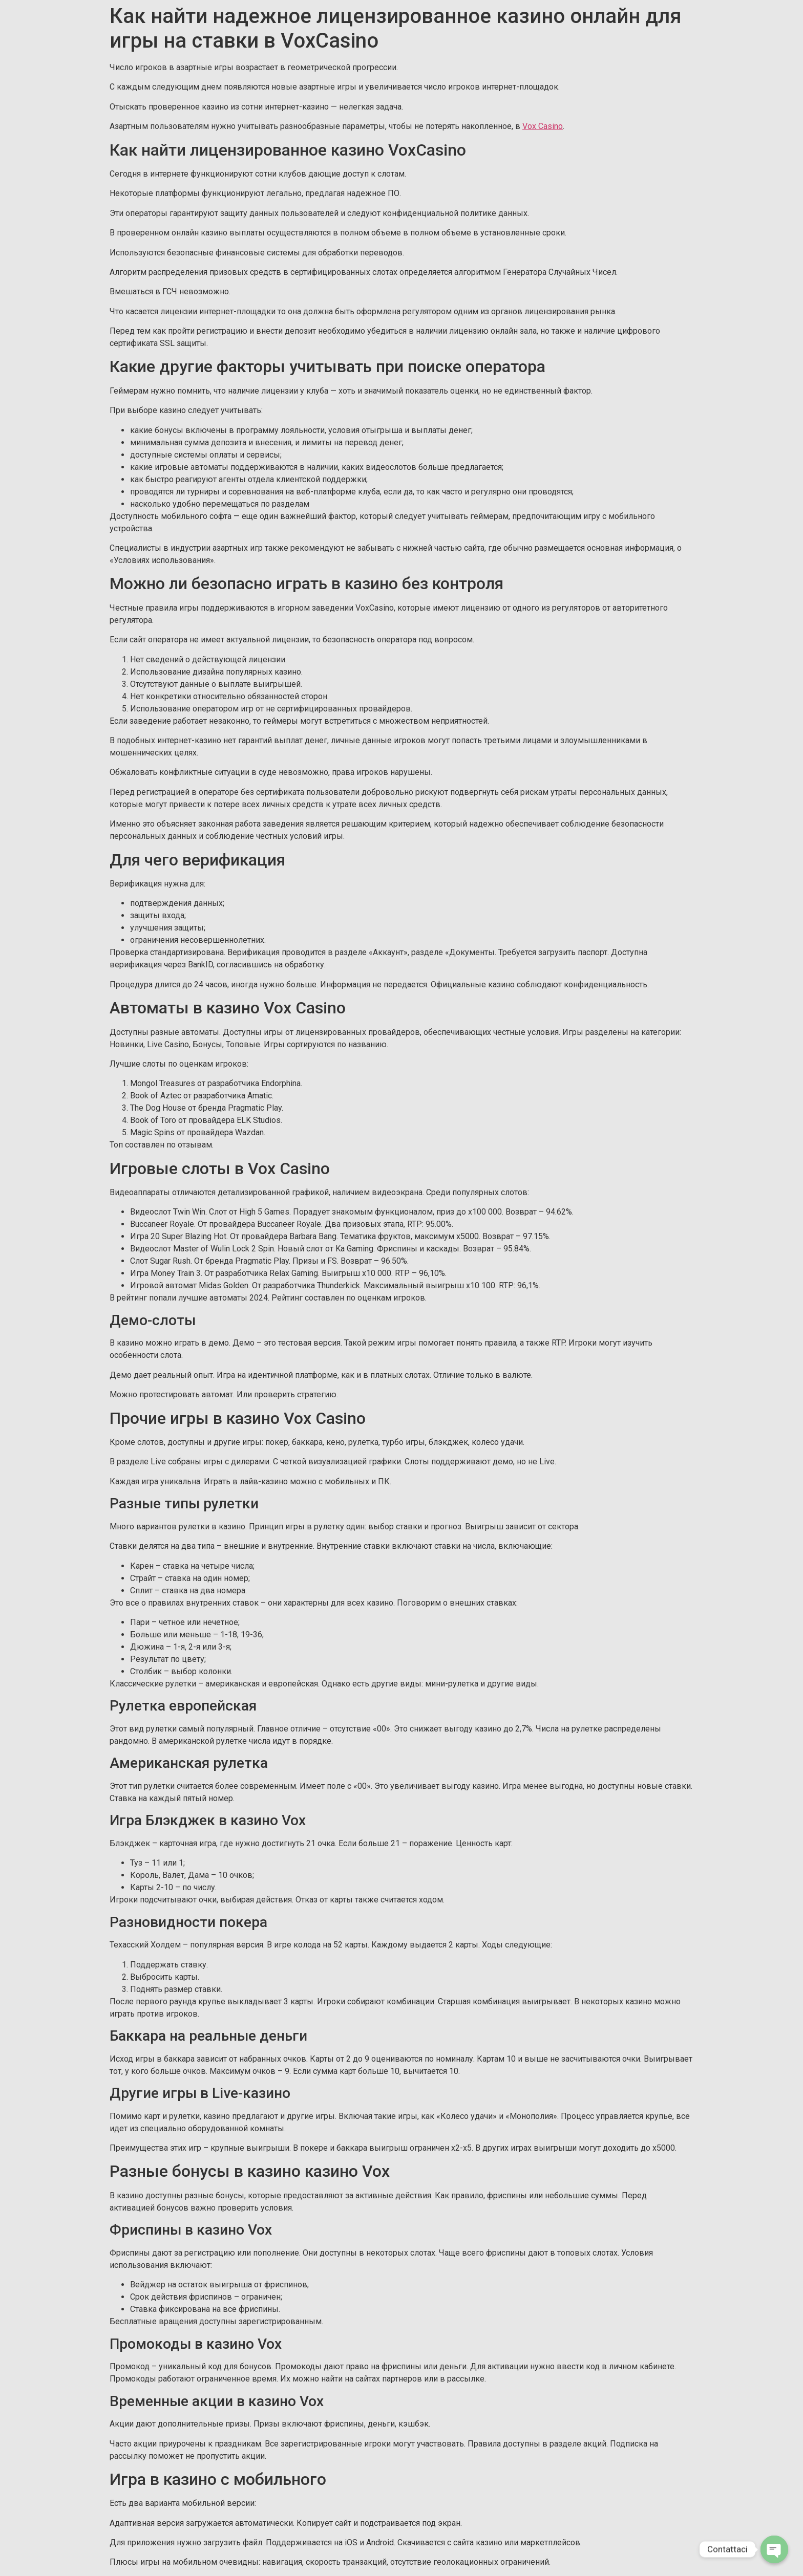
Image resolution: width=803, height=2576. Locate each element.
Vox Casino (542, 126)
